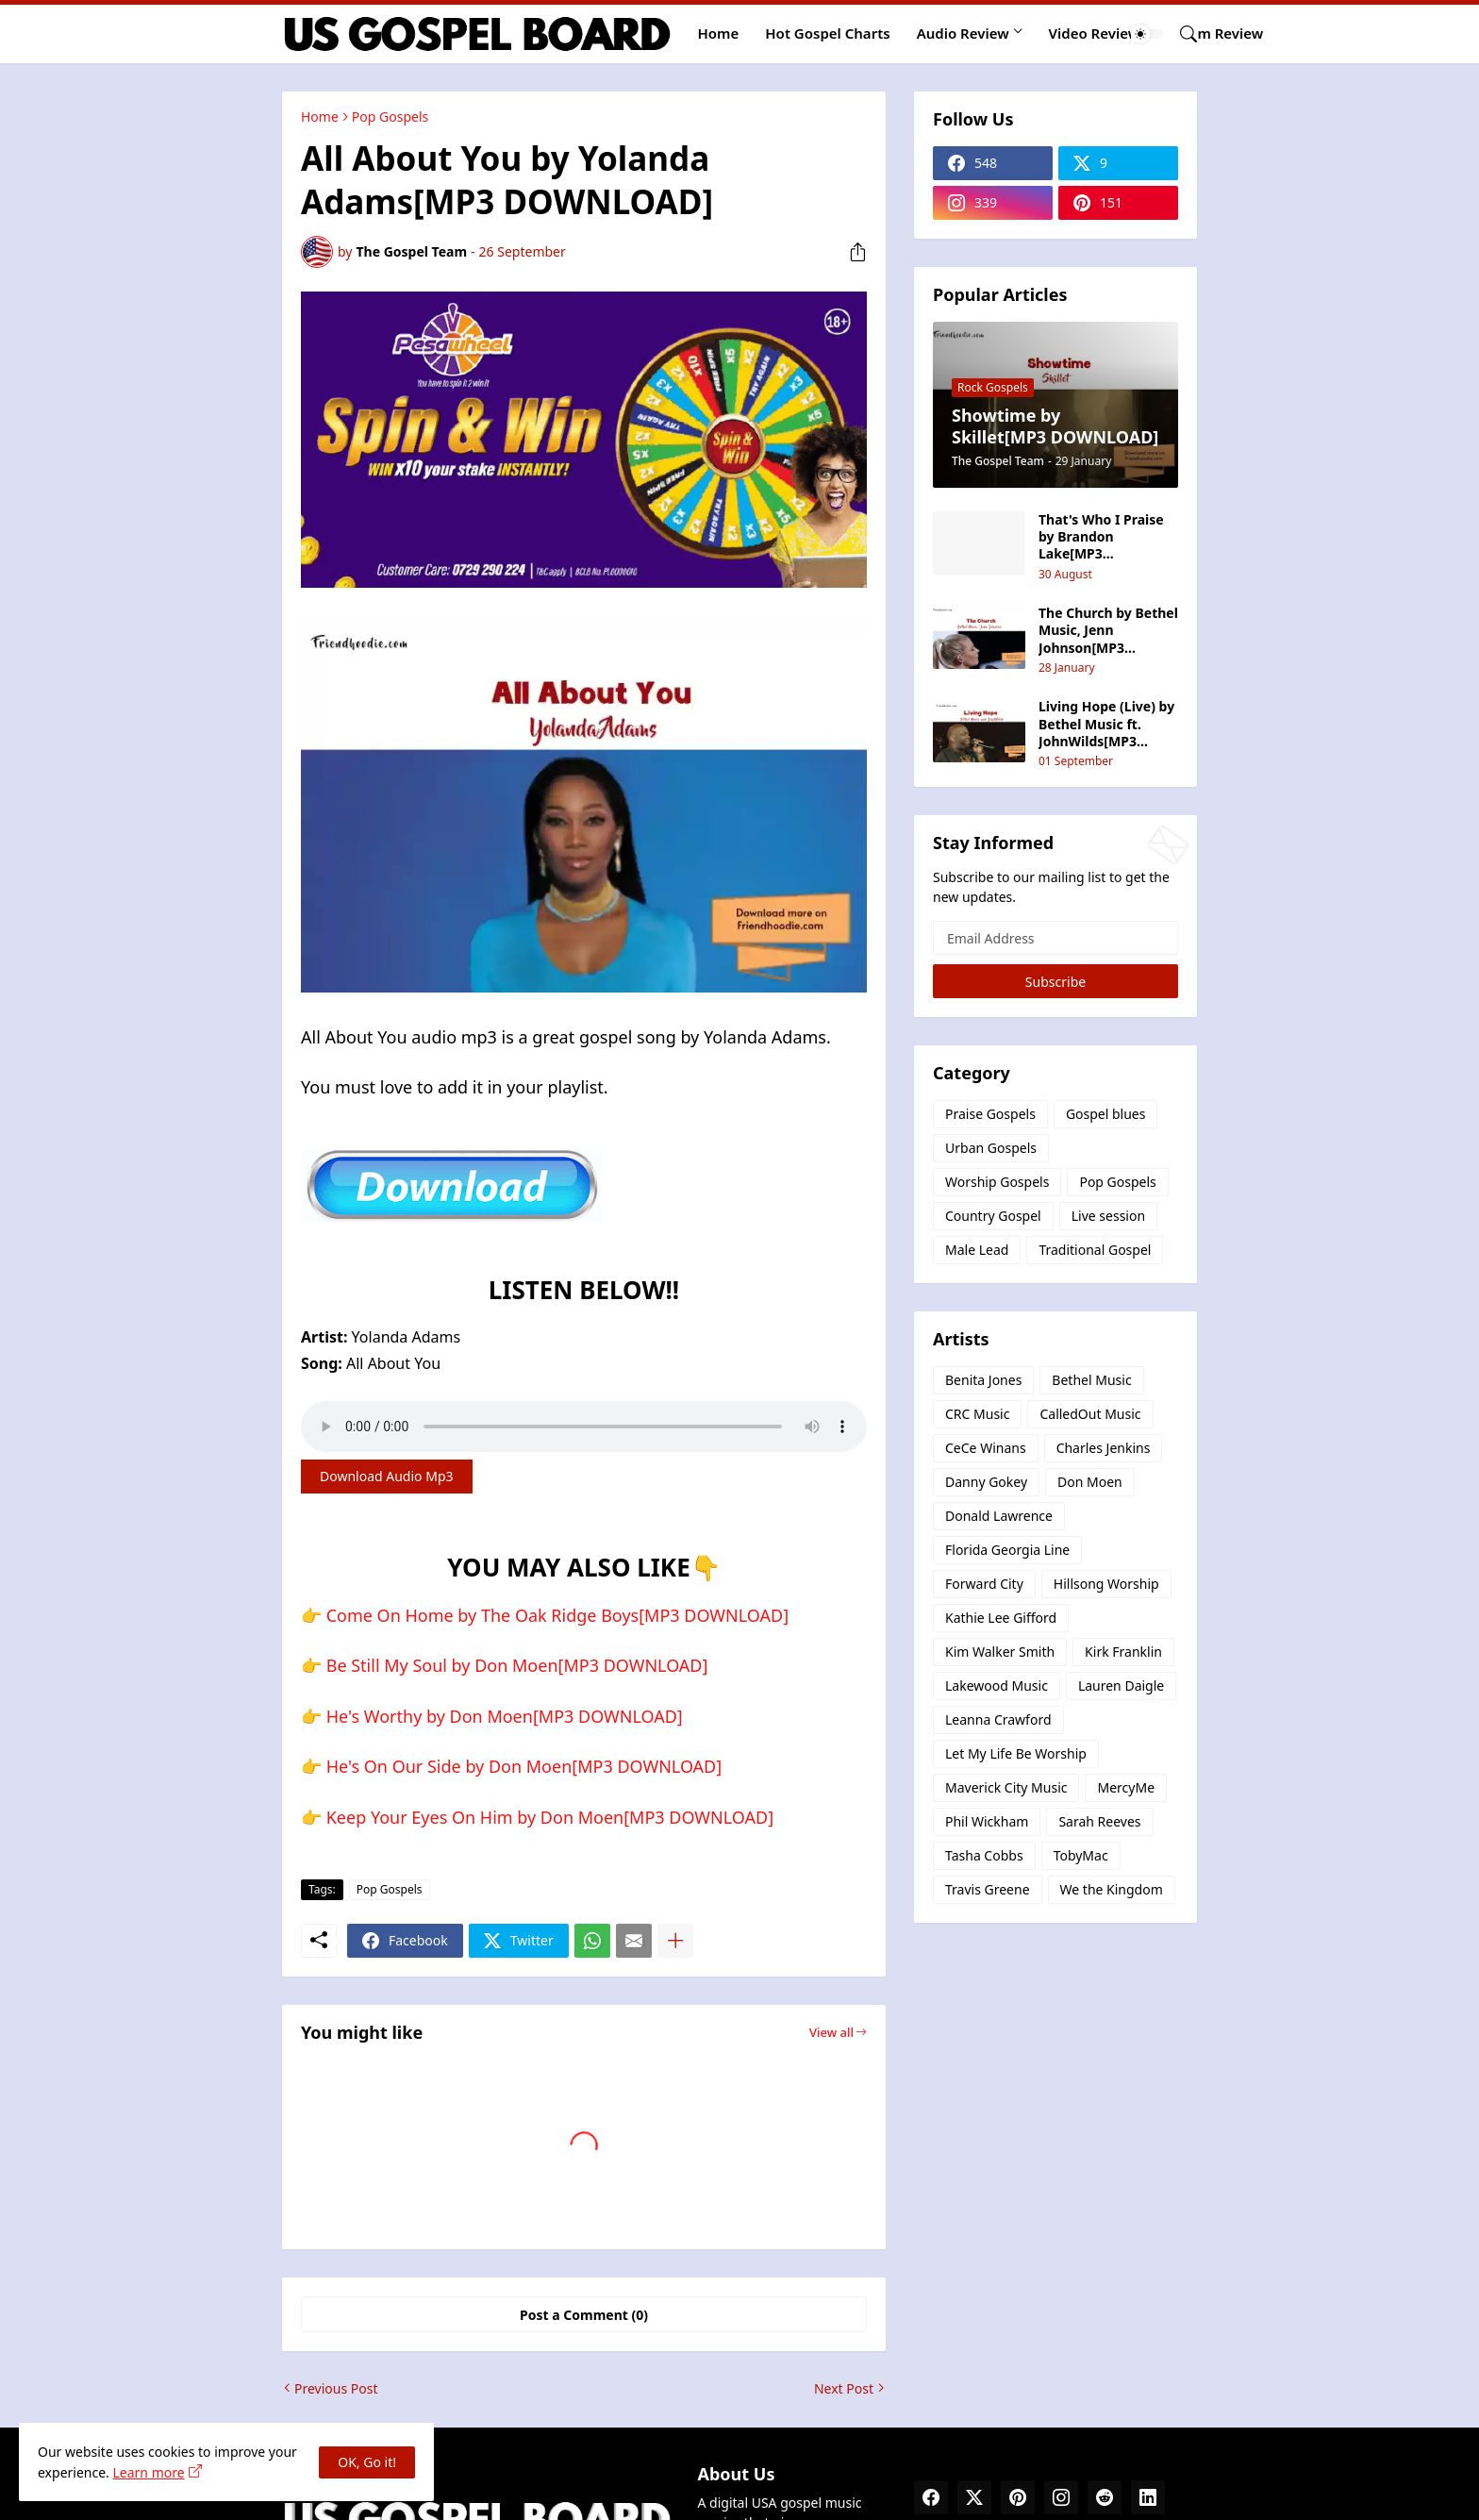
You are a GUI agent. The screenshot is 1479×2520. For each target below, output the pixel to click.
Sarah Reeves (1099, 1821)
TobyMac (1081, 1855)
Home (719, 33)
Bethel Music (1091, 1380)
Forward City (984, 1584)
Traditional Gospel (1095, 1250)
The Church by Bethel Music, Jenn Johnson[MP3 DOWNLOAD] (1108, 631)
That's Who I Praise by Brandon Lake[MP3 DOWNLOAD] (1101, 537)
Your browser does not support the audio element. (584, 1426)
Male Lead (976, 1250)
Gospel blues (1106, 1114)
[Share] (851, 252)
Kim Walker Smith (1000, 1652)
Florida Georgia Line (1007, 1550)
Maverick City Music (1006, 1787)
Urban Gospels (991, 1148)
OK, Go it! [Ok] (367, 2462)
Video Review (1094, 33)
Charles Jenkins (1103, 1448)
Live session (1108, 1216)
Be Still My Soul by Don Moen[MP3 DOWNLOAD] (517, 1665)
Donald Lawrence (999, 1516)
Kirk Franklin (1123, 1652)
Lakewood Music (996, 1685)
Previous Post (335, 2388)
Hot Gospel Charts (827, 33)
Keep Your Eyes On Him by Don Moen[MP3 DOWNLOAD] (549, 1817)
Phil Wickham (986, 1821)
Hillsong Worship (1106, 1584)
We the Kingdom (1111, 1889)
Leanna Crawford (998, 1719)
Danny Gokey (986, 1482)
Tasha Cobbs (984, 1855)
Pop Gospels (390, 117)
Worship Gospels (997, 1182)
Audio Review (963, 33)
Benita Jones (983, 1380)
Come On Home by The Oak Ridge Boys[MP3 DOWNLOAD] (557, 1615)
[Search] (1181, 34)
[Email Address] (1055, 938)
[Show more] (675, 1941)
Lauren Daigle (1121, 1685)
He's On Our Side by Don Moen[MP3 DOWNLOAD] (524, 1766)
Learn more (148, 2472)
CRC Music (977, 1414)
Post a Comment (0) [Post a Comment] (584, 2315)
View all (831, 2032)
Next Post (843, 2388)
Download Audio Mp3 (387, 1476)
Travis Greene (987, 1889)
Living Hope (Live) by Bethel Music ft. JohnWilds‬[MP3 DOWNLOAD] (1106, 724)
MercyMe (1126, 1787)
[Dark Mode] (1147, 34)
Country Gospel (993, 1216)
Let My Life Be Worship (1016, 1753)
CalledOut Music (1089, 1414)
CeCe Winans (985, 1448)
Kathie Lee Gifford (1000, 1618)
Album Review (1214, 33)
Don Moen (1089, 1482)
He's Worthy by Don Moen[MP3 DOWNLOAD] (504, 1716)
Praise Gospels (990, 1114)
